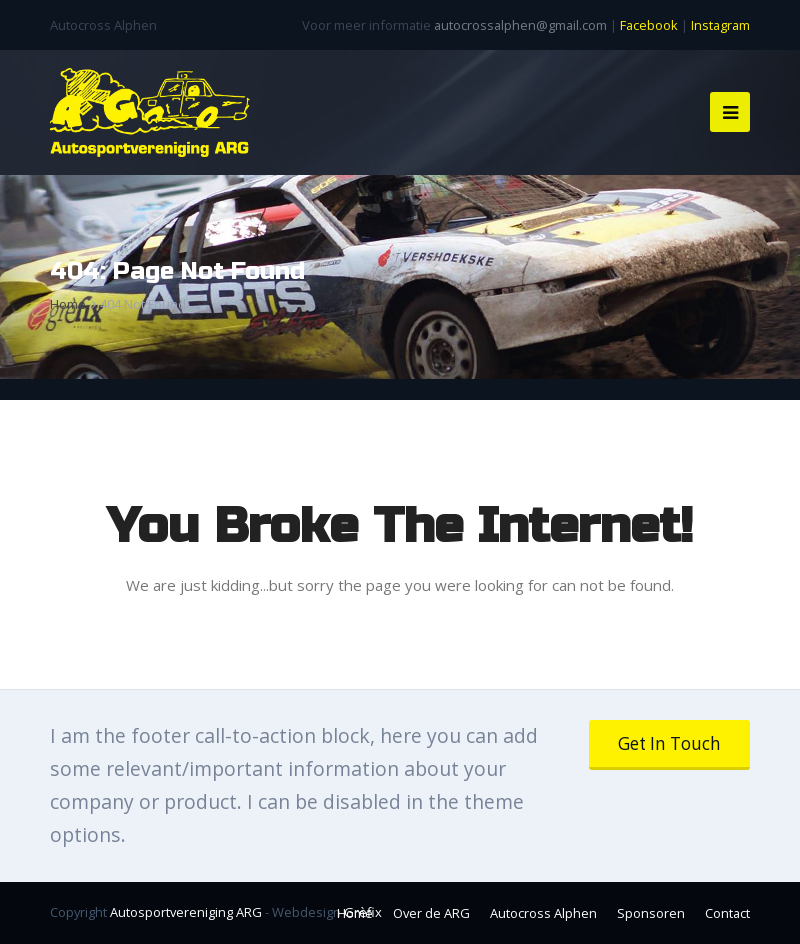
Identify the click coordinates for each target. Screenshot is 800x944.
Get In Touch (669, 743)
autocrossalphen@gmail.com (520, 25)
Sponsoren (651, 913)
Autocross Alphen (543, 913)
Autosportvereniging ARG (186, 912)
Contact (727, 913)
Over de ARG (431, 913)
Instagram (720, 25)
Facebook (649, 25)
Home (355, 913)
